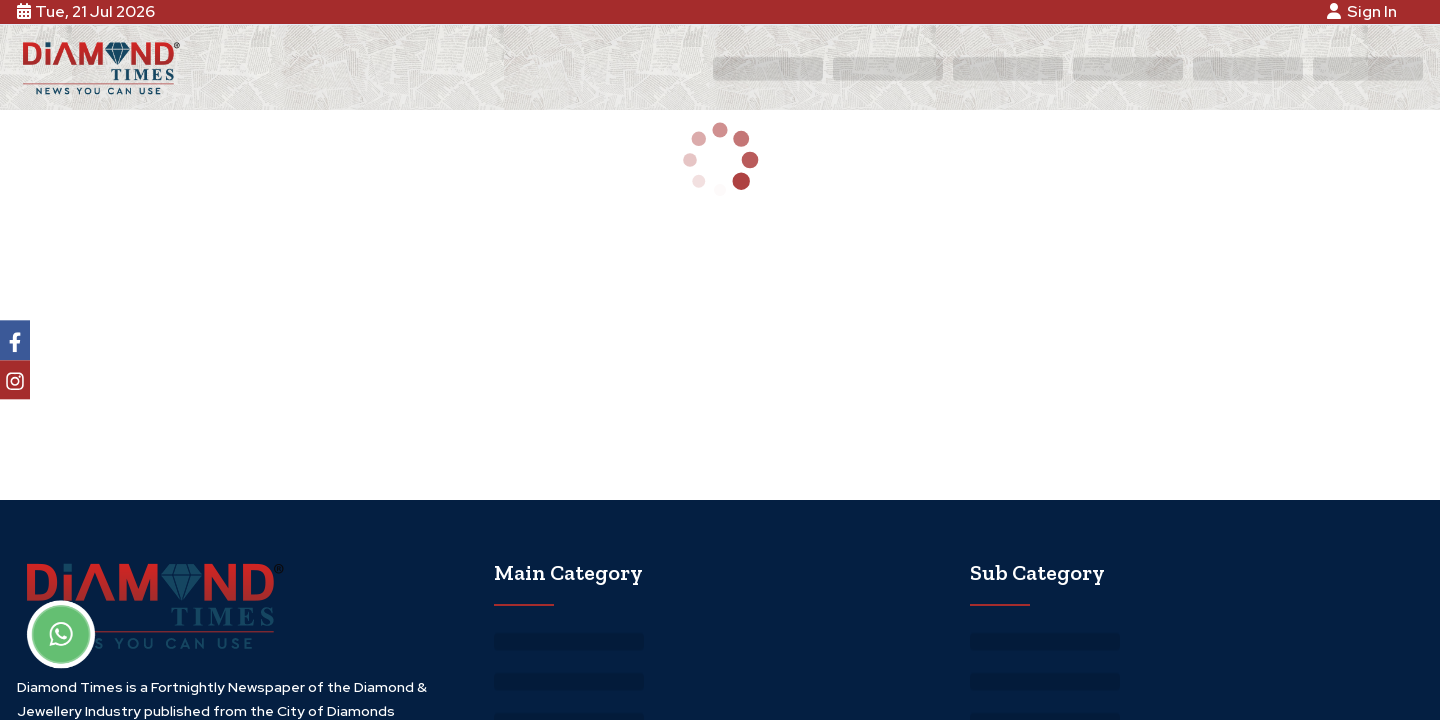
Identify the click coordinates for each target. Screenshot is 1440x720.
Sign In (1365, 11)
